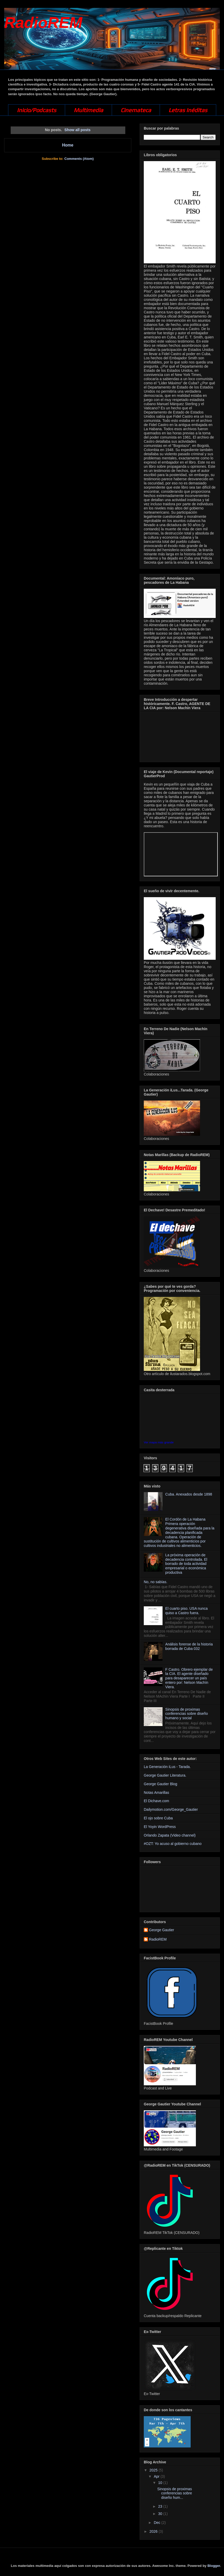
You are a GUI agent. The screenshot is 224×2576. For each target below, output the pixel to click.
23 (160, 2506)
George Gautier (161, 1930)
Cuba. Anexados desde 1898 (188, 1494)
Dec (157, 2522)
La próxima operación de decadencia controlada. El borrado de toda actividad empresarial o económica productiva (186, 1564)
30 (160, 2514)
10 (160, 2483)
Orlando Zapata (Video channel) (170, 1835)
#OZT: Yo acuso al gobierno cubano (173, 1844)
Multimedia (88, 110)
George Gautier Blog (160, 1784)
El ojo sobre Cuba (158, 1818)
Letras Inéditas (188, 110)
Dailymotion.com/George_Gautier (171, 1809)
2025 (154, 2470)
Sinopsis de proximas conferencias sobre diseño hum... (174, 2493)
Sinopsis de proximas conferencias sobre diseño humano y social (186, 1713)
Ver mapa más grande (159, 1442)
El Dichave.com (156, 1801)
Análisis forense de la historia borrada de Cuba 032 (189, 1646)
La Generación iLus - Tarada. (167, 1767)
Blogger (213, 2566)
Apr (157, 2476)
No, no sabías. (155, 1582)
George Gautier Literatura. (165, 1775)
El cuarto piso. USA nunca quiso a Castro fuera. (186, 1610)
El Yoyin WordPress (160, 1827)
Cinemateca (136, 110)
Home (67, 145)
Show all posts (77, 130)
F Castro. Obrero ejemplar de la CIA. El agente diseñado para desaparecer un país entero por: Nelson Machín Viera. (189, 1678)
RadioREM (43, 22)
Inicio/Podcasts (36, 110)
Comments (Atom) (79, 159)
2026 (154, 2531)
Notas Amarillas (156, 1792)
